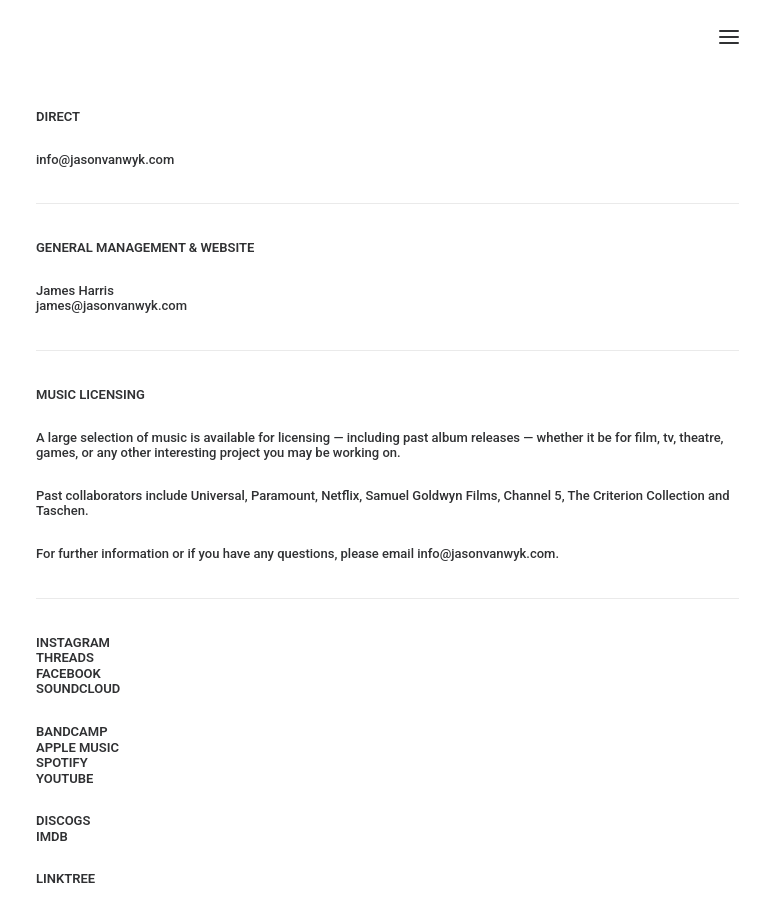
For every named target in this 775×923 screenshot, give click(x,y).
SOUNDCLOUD (78, 688)
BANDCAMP (72, 731)
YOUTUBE (64, 778)
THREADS (65, 657)
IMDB (52, 836)
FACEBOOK (68, 673)
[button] (729, 37)
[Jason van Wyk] (387, 37)
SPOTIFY (62, 762)
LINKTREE (65, 878)
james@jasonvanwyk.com (111, 305)
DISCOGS (63, 820)
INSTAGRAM (73, 642)
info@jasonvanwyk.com (105, 159)
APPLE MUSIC (77, 747)
